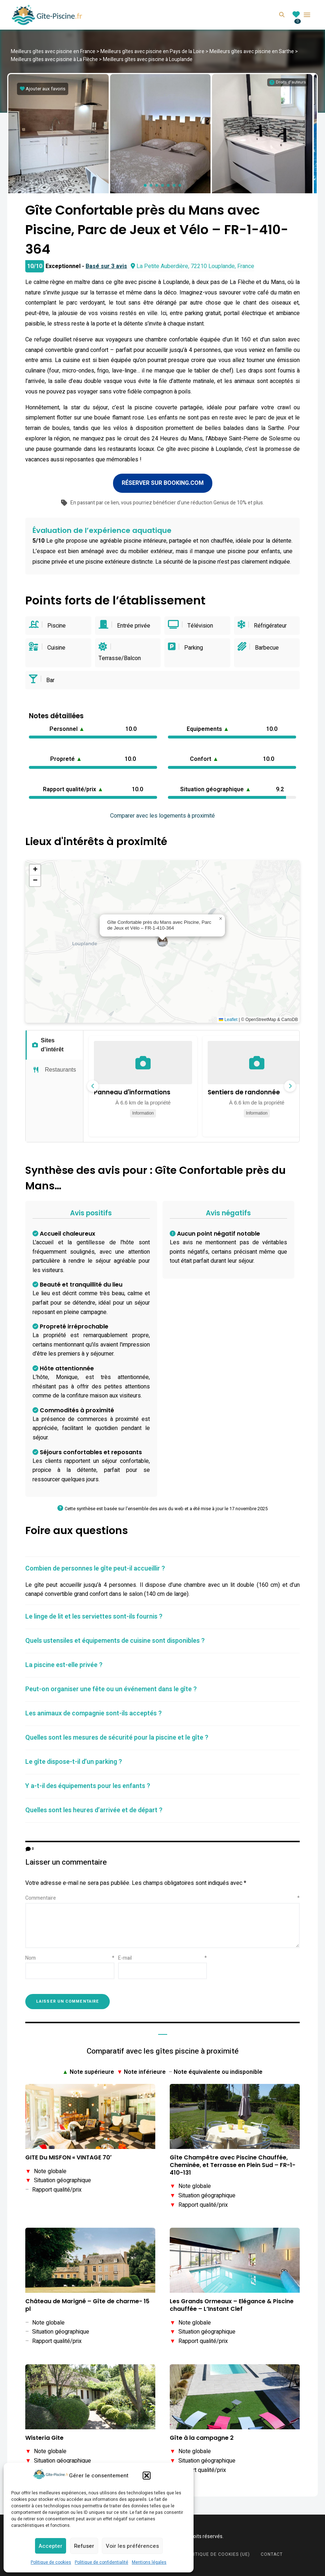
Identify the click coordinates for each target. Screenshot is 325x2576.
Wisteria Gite (44, 2435)
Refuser (84, 2546)
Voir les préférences (132, 2546)
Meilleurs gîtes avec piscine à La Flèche (54, 59)
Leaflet (228, 1017)
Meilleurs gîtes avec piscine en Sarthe (251, 51)
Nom (69, 1955)
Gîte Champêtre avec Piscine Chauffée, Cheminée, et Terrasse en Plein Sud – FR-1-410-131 (232, 2163)
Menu (307, 15)
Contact (272, 2552)
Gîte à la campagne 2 (202, 2435)
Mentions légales (149, 2562)
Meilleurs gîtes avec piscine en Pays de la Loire (152, 51)
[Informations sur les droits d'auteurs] (287, 82)
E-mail (162, 1955)
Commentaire (162, 1895)
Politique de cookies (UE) (217, 2552)
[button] (146, 2475)
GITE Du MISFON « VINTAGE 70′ (68, 2155)
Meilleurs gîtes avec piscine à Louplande (147, 59)
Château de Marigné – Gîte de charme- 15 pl (87, 2303)
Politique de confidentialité (101, 2562)
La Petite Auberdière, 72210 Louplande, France (192, 264)
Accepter (50, 2546)
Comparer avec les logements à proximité (162, 813)
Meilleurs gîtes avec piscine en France (53, 51)
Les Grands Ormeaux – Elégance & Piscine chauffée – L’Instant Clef (232, 2303)
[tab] (162, 1566)
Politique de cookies (51, 2562)
